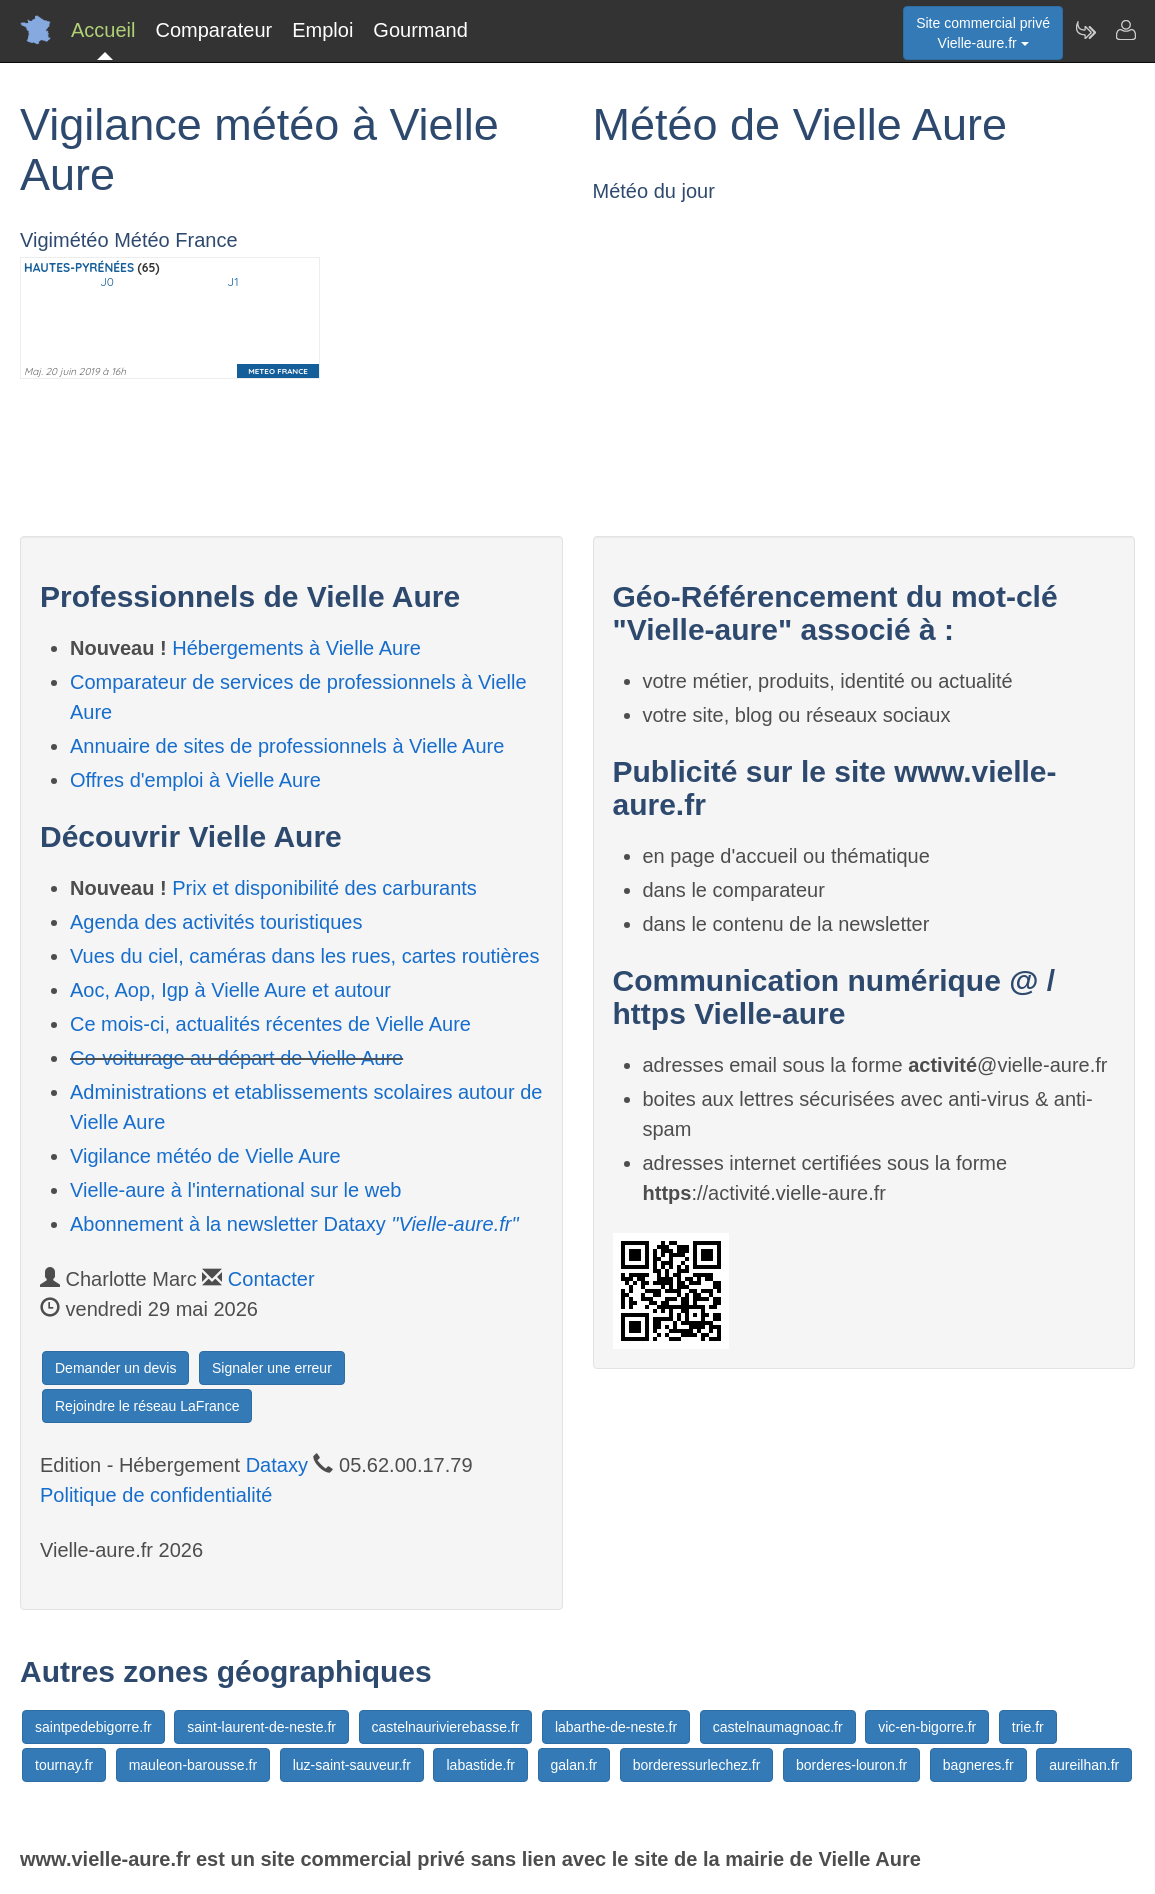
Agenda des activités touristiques (216, 922)
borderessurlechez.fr (697, 1765)
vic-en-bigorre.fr (927, 1727)
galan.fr (574, 1765)
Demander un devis (115, 1368)
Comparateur (213, 30)
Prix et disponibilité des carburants (324, 888)
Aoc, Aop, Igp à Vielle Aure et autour (230, 990)
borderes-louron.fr (851, 1765)
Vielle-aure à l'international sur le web (235, 1190)
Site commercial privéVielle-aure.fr (983, 33)
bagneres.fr (978, 1765)
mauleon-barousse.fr (193, 1765)
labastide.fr (480, 1765)
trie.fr (1028, 1727)
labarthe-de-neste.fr (616, 1727)
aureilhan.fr (1084, 1765)
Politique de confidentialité (156, 1495)
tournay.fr (64, 1765)
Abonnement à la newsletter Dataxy (294, 1224)
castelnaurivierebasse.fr (446, 1727)
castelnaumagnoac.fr (778, 1727)
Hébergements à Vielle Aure (296, 648)
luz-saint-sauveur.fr (352, 1765)
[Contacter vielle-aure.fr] (1125, 30)
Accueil (103, 30)
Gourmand (420, 30)
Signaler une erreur (272, 1368)
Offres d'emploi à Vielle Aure (195, 780)
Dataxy (277, 1465)
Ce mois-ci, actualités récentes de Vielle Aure (270, 1024)
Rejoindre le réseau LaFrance (147, 1406)
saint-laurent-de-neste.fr (261, 1727)
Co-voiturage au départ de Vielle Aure (236, 1058)
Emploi (322, 30)
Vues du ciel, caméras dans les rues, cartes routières (304, 956)
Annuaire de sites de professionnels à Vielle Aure (287, 746)
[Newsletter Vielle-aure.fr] (1085, 30)
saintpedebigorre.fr (93, 1727)
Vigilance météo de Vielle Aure (205, 1156)
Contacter (271, 1279)
